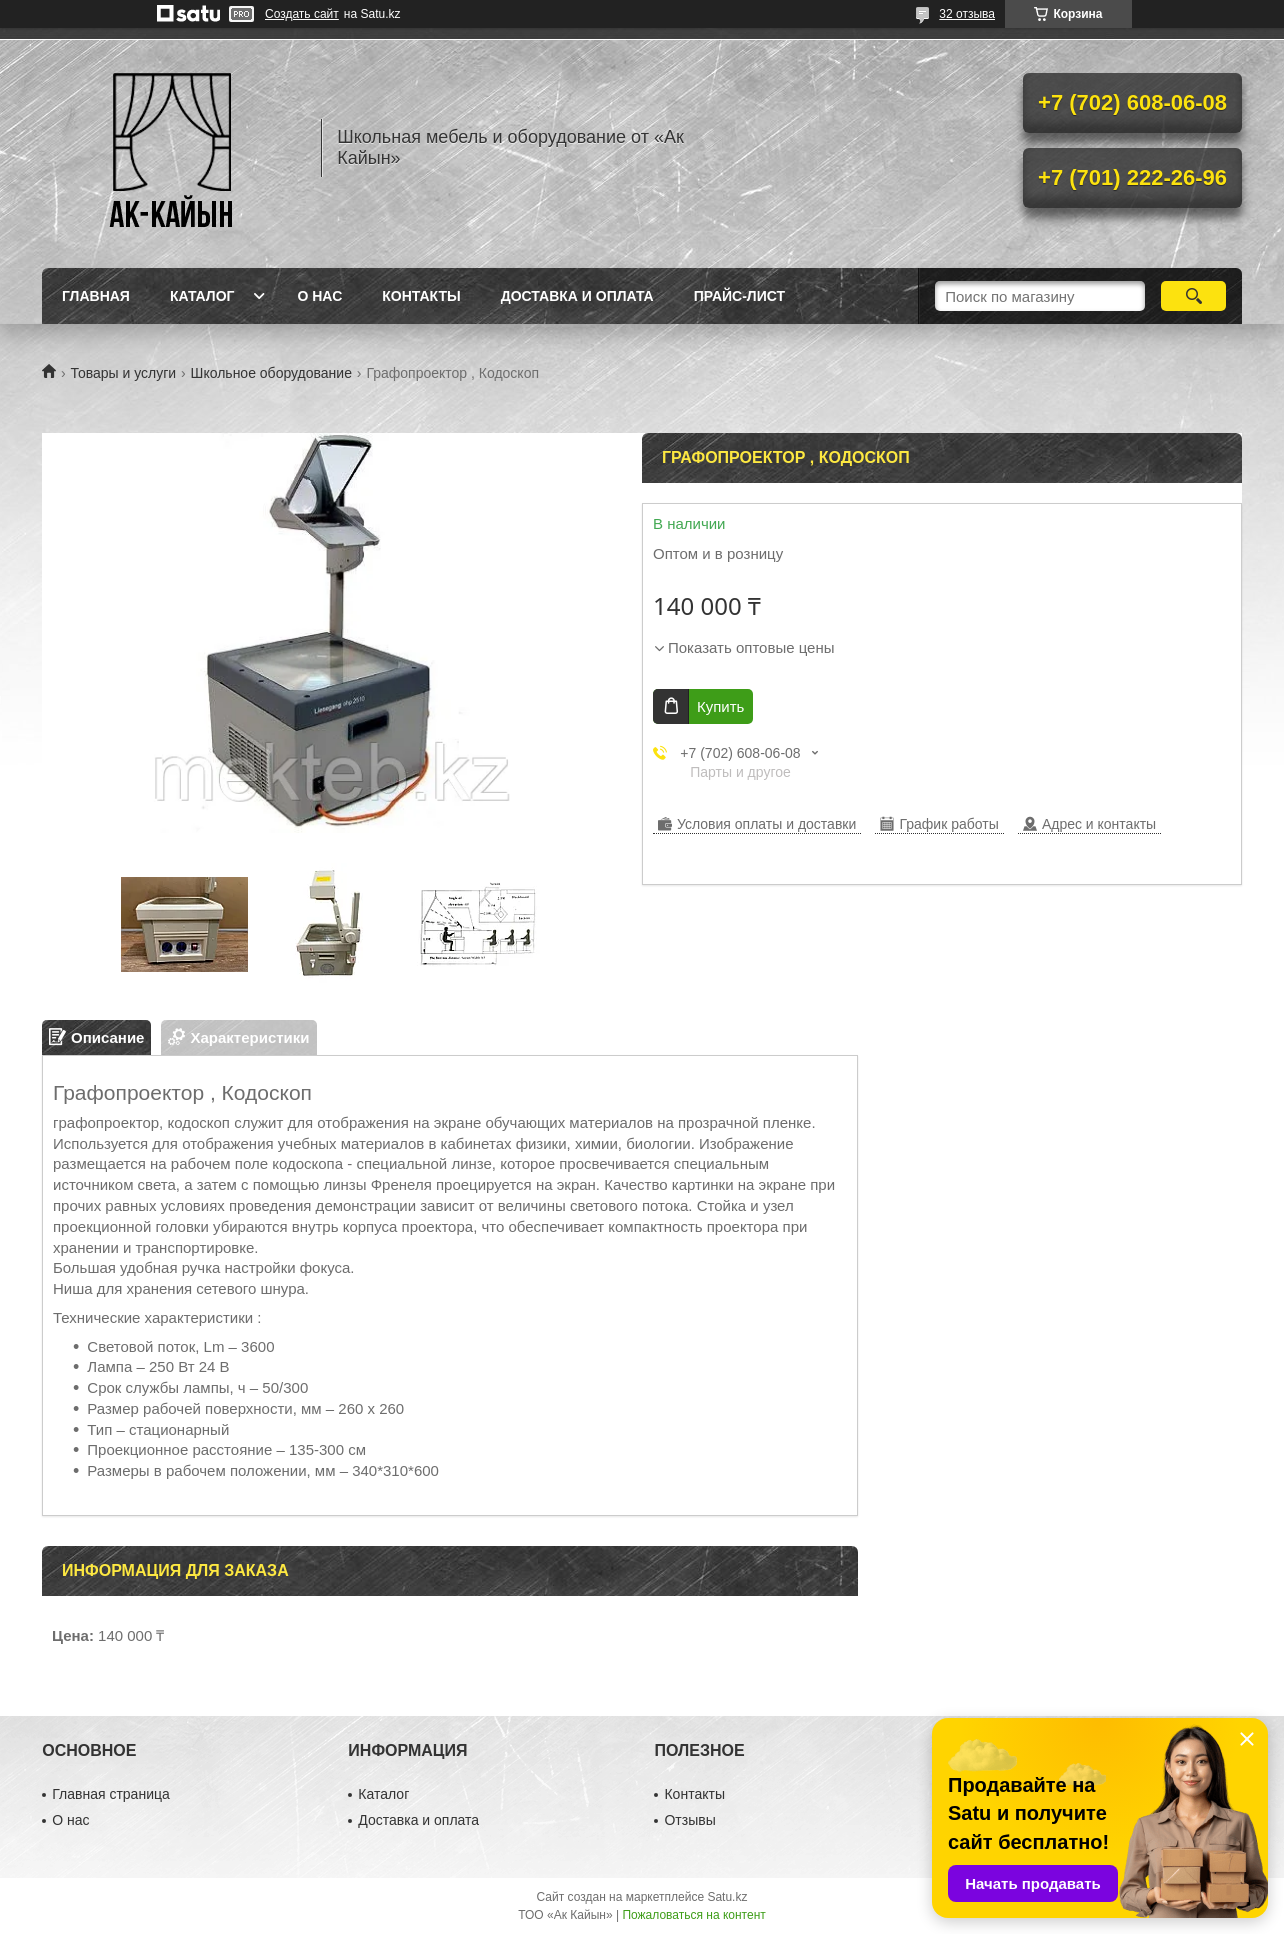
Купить (720, 706)
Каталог (202, 296)
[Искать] (1193, 296)
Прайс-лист (739, 296)
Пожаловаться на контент (693, 1915)
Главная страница (111, 1794)
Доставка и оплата (577, 296)
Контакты (421, 296)
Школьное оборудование (271, 373)
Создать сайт (302, 14)
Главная (96, 296)
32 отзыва (967, 14)
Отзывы (689, 1820)
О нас (319, 296)
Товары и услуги (123, 373)
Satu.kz (727, 1897)
